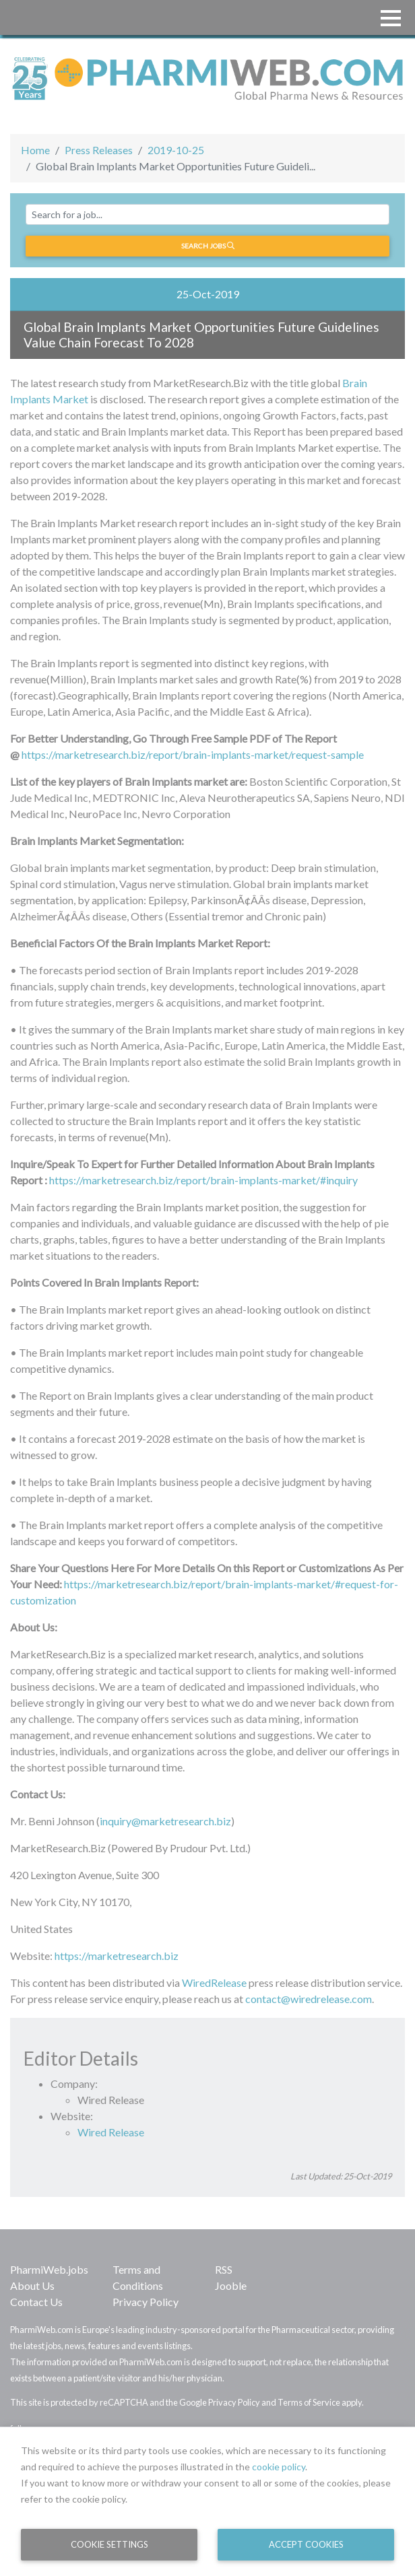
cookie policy (278, 2466)
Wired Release (110, 2132)
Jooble (231, 2285)
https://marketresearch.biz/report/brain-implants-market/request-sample (193, 754)
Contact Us (36, 2301)
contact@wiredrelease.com (308, 1998)
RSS (223, 2269)
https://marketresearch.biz (117, 1955)
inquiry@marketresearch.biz (165, 1821)
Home (35, 149)
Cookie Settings (109, 2544)
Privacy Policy (146, 2301)
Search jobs (207, 246)
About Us (32, 2285)
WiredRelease (214, 1982)
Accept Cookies (306, 2544)
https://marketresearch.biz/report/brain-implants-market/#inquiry (203, 1180)
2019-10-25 (176, 149)
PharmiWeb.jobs (49, 2269)
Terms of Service (309, 2402)
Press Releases (99, 149)
